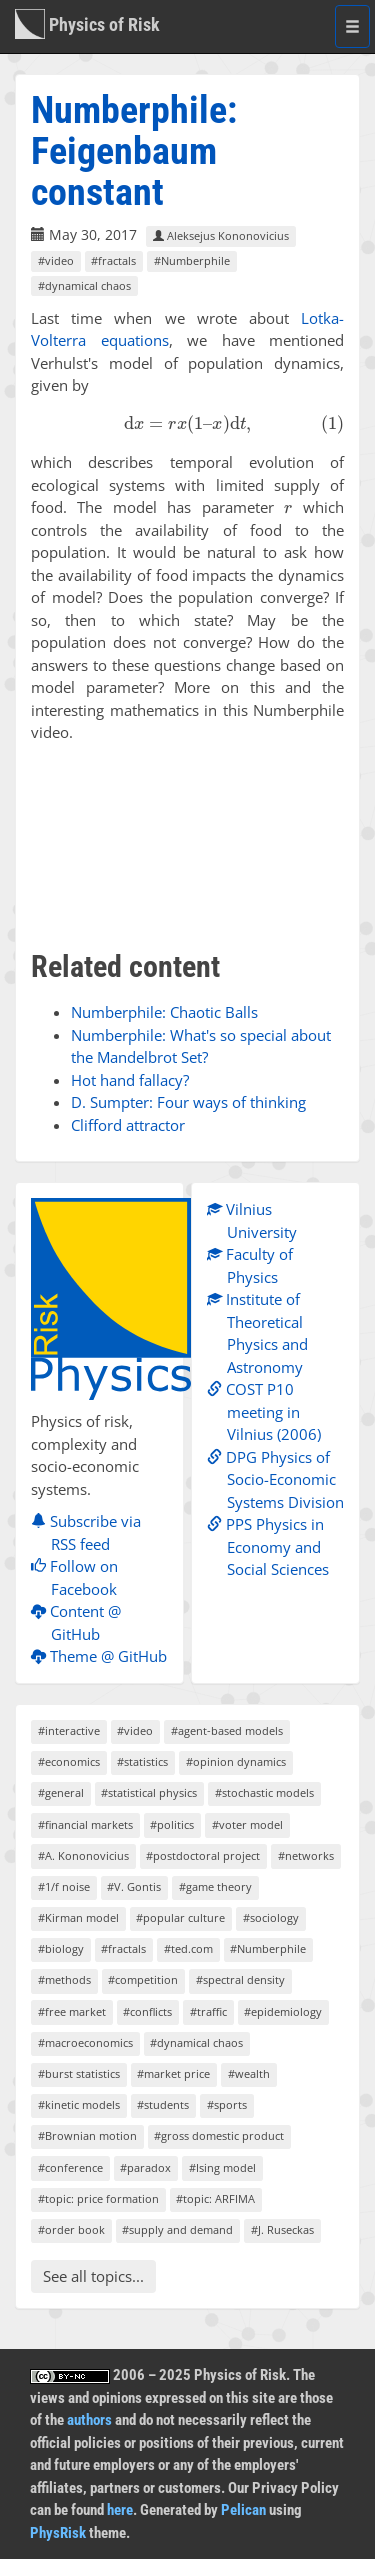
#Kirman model (78, 1917)
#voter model (247, 1824)
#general (61, 1792)
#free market (72, 2011)
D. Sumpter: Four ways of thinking (188, 1102)
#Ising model (222, 2167)
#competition (143, 1979)
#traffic (208, 2011)
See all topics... (93, 2276)
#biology (61, 1948)
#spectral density (240, 1979)
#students (163, 2104)
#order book (71, 2229)
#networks (306, 1855)
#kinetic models (79, 2104)
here (120, 2510)
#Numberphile (192, 260)
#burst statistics (79, 2073)
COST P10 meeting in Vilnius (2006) (269, 1411)
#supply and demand (177, 2229)
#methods (64, 1979)
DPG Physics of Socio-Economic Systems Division (280, 1479)
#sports (227, 2104)
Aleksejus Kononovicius (221, 235)
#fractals (113, 260)
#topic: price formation (98, 2198)
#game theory (215, 1886)
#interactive (69, 1730)
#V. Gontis (134, 1886)
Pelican (243, 2510)
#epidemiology (283, 2011)
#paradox (145, 2167)
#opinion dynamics (236, 1761)
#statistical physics (149, 1792)
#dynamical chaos (84, 285)
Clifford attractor (128, 1125)
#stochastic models (264, 1792)
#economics (69, 1761)
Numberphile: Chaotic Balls (164, 1012)
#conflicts (147, 2011)
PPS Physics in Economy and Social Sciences (273, 1546)
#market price (173, 2073)
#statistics (142, 1761)
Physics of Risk (87, 24)
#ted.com (188, 1948)
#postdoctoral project (203, 1855)
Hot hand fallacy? (130, 1080)
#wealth (249, 2073)
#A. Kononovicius (83, 1855)
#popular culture (180, 1917)
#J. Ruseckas (282, 2229)
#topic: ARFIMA (215, 2198)
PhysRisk (58, 2533)
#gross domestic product (219, 2135)
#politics (172, 1824)
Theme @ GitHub (104, 1656)
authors (89, 2420)
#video (56, 260)
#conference (70, 2167)
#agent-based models (227, 1730)
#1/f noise (64, 1886)
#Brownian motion (87, 2135)
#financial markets (85, 1824)
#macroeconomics (85, 2042)
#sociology (271, 1917)
